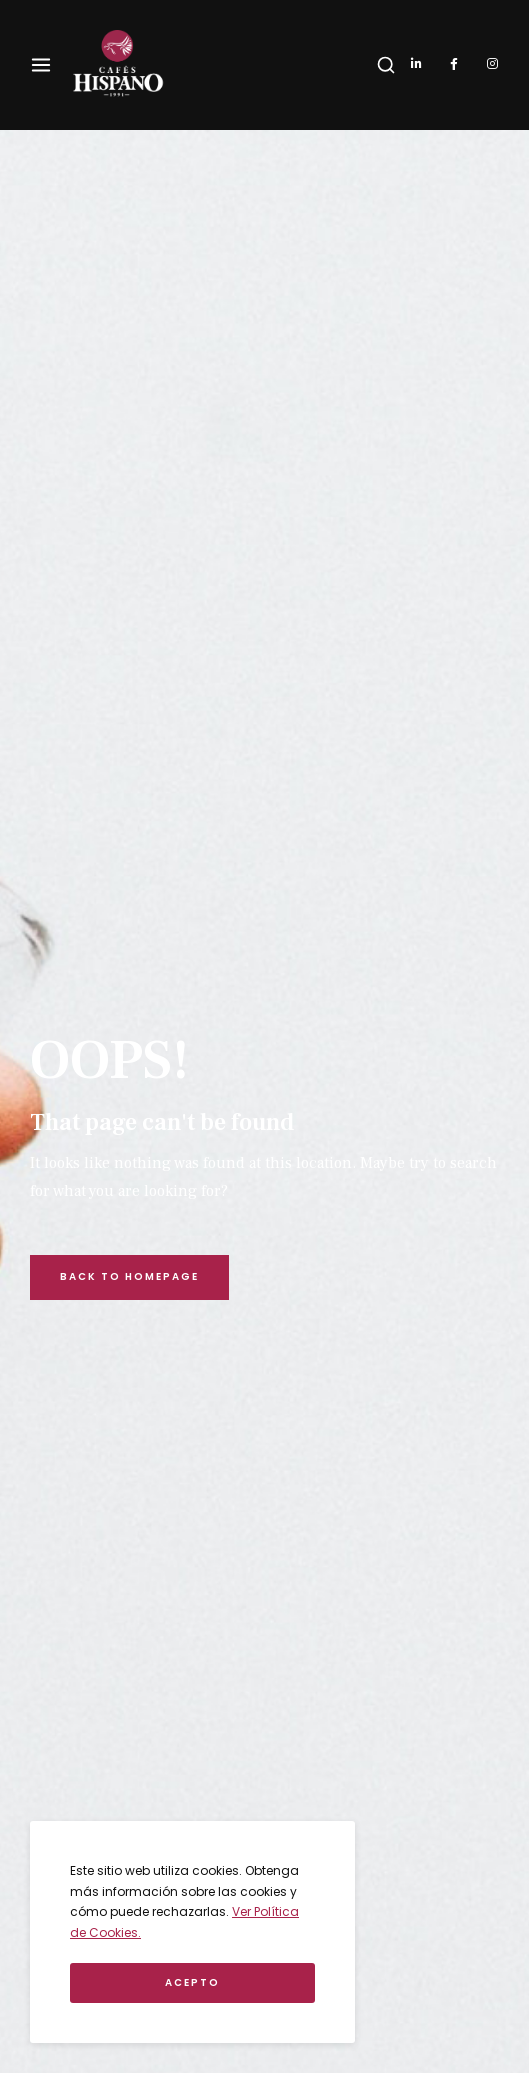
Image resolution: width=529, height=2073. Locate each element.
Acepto (192, 1982)
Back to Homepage (129, 1276)
